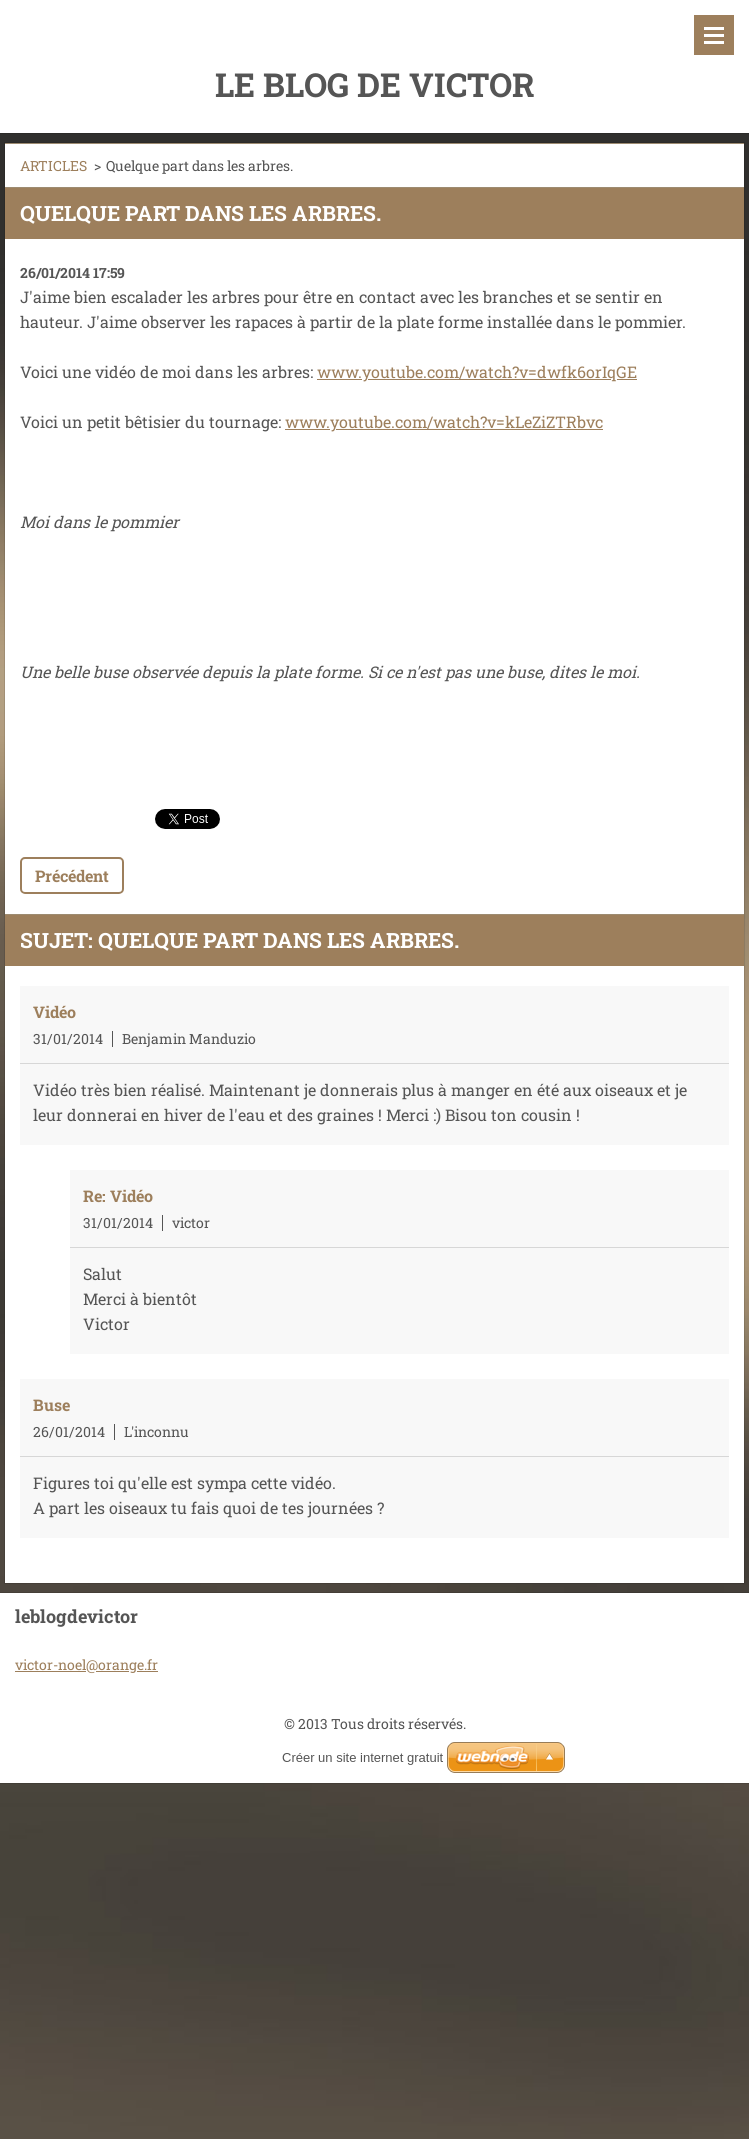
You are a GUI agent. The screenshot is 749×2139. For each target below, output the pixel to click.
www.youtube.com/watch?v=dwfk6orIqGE (477, 371)
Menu (714, 35)
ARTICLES (53, 165)
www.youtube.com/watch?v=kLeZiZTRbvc (444, 421)
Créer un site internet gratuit (362, 1757)
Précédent (72, 875)
